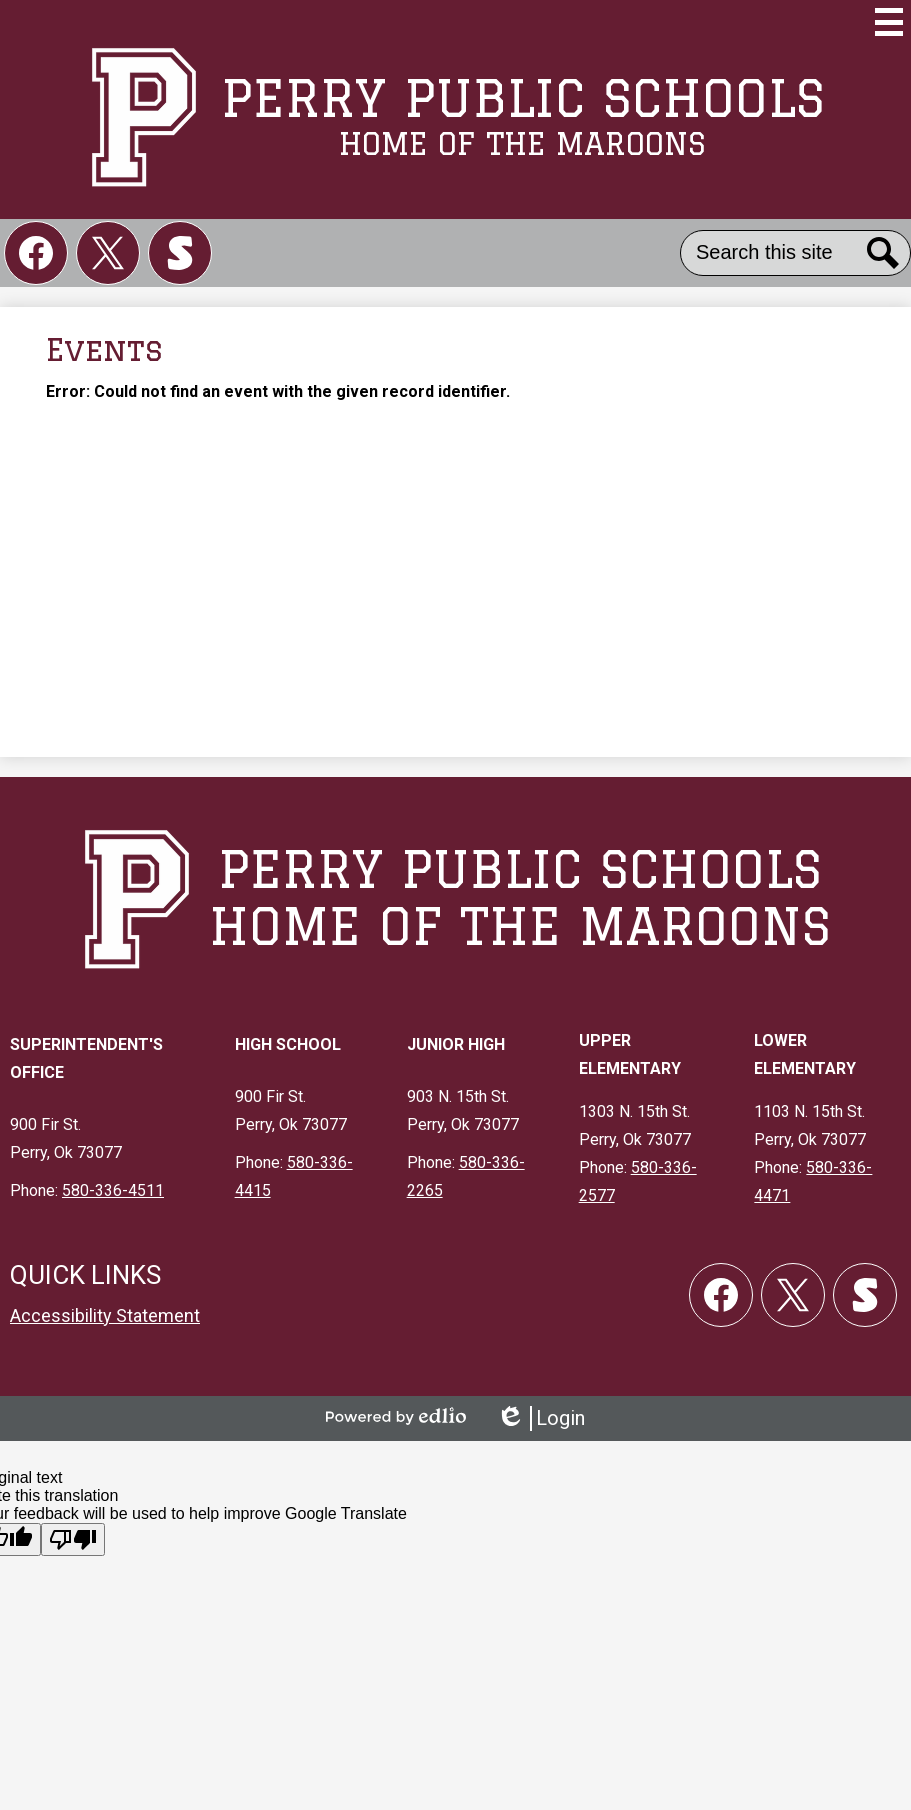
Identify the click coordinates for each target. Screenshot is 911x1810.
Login (540, 1418)
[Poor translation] (73, 1539)
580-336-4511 (113, 1190)
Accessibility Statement (105, 1315)
